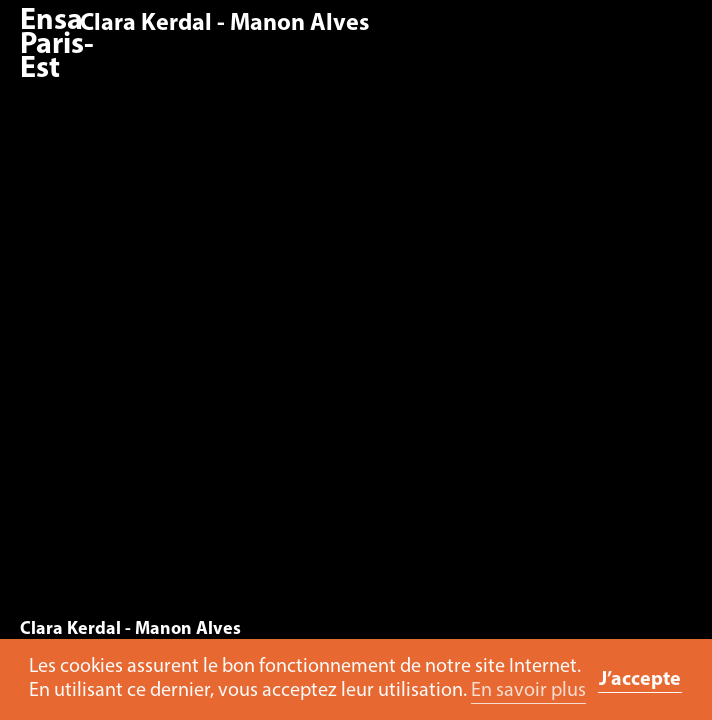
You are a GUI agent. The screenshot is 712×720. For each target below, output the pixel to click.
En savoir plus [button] (528, 691)
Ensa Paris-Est (57, 45)
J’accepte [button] (640, 680)
